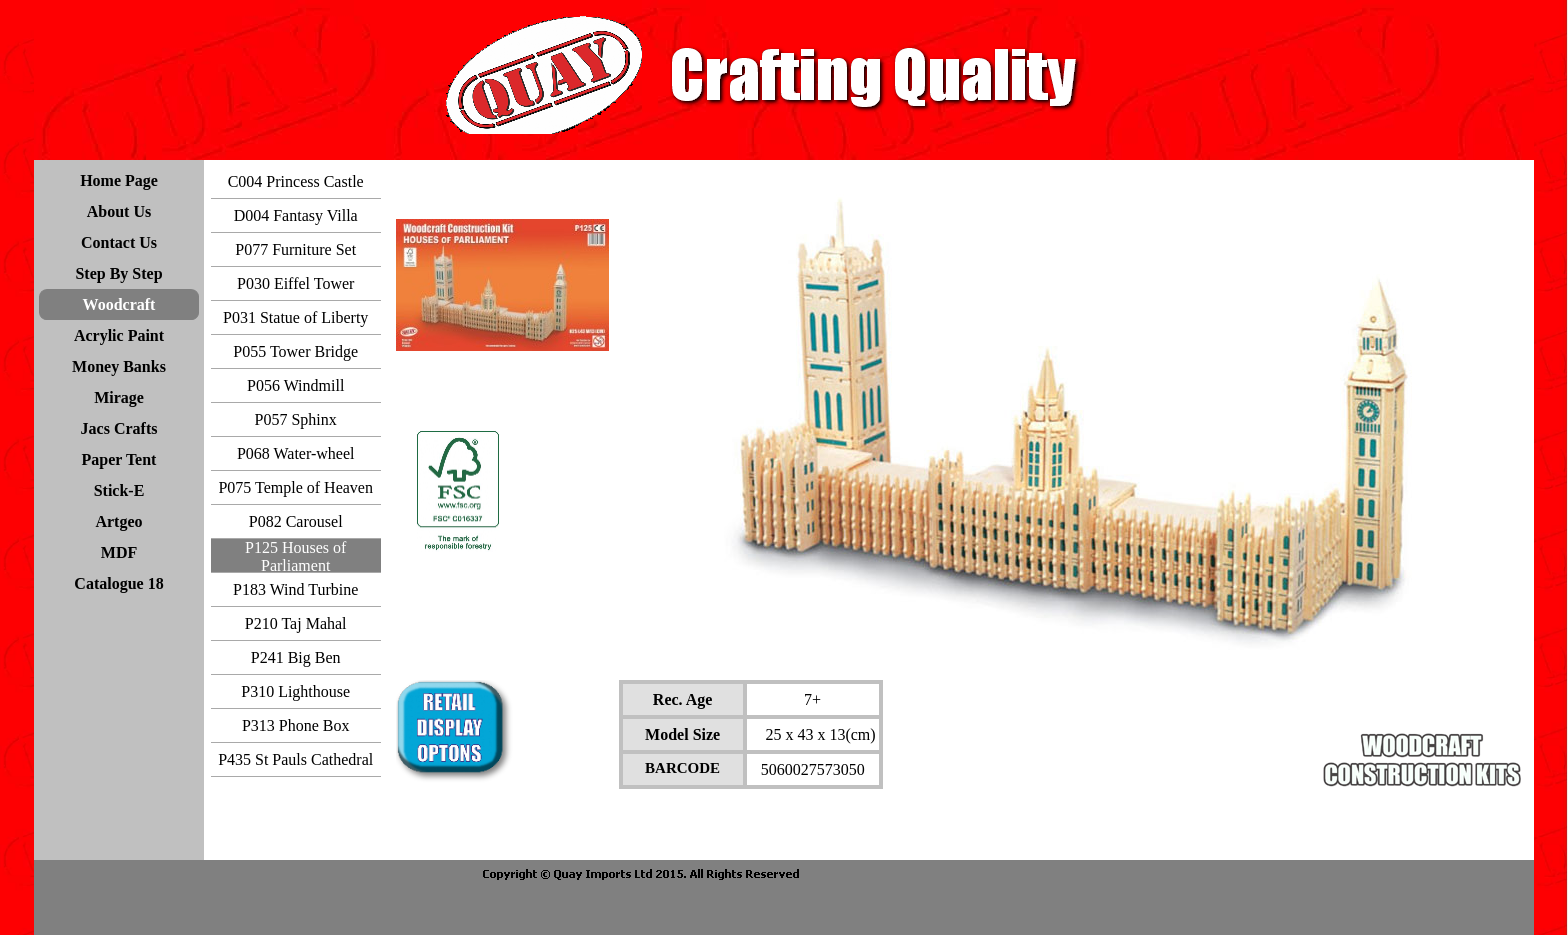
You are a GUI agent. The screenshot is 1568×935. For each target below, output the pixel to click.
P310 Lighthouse (295, 691)
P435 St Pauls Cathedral (295, 759)
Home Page (119, 180)
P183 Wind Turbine (295, 589)
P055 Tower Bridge (295, 351)
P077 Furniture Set (295, 249)
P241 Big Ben (296, 657)
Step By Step (118, 273)
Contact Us (119, 242)
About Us (119, 211)
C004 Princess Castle (296, 181)
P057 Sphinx (296, 419)
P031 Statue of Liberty (295, 317)
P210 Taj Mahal (296, 623)
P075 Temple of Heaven (295, 487)
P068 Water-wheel (296, 453)
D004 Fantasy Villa (296, 215)
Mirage (119, 397)
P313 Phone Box (296, 725)
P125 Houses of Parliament (295, 556)
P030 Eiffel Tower (295, 283)
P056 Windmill (295, 385)
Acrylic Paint (119, 335)
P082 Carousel (296, 521)
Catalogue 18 (118, 583)
